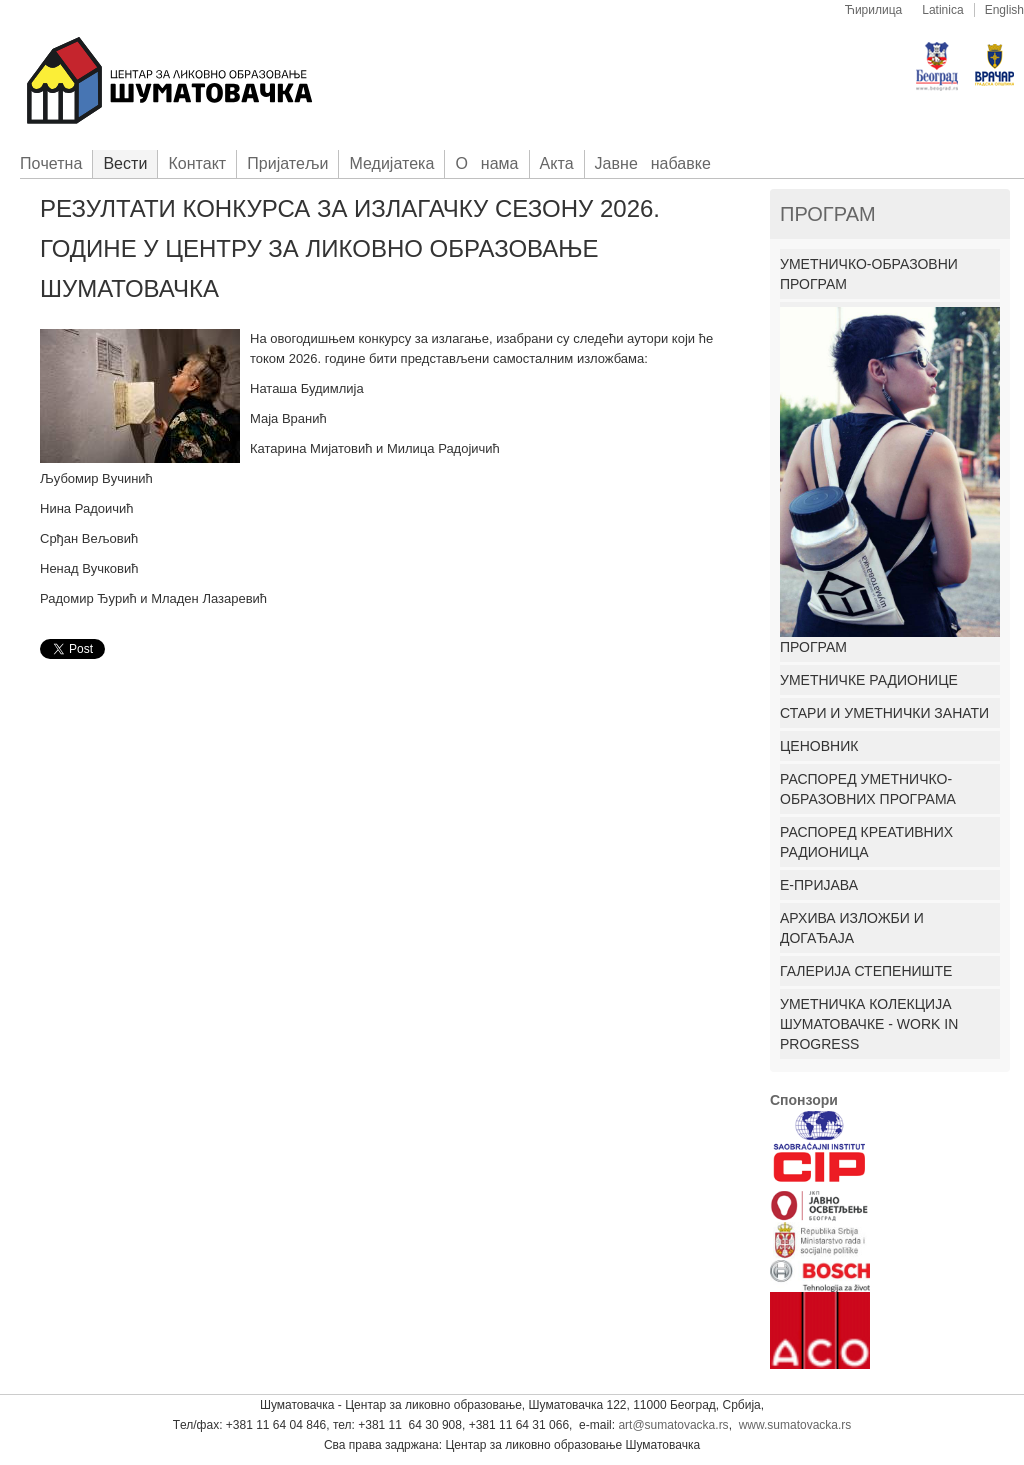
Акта (557, 163)
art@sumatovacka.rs (673, 1425)
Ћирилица (874, 10)
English (1004, 10)
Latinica (942, 10)
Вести (125, 163)
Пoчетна (51, 163)
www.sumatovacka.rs (795, 1425)
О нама (486, 163)
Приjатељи (287, 163)
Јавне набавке (653, 163)
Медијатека (391, 163)
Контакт (197, 163)
